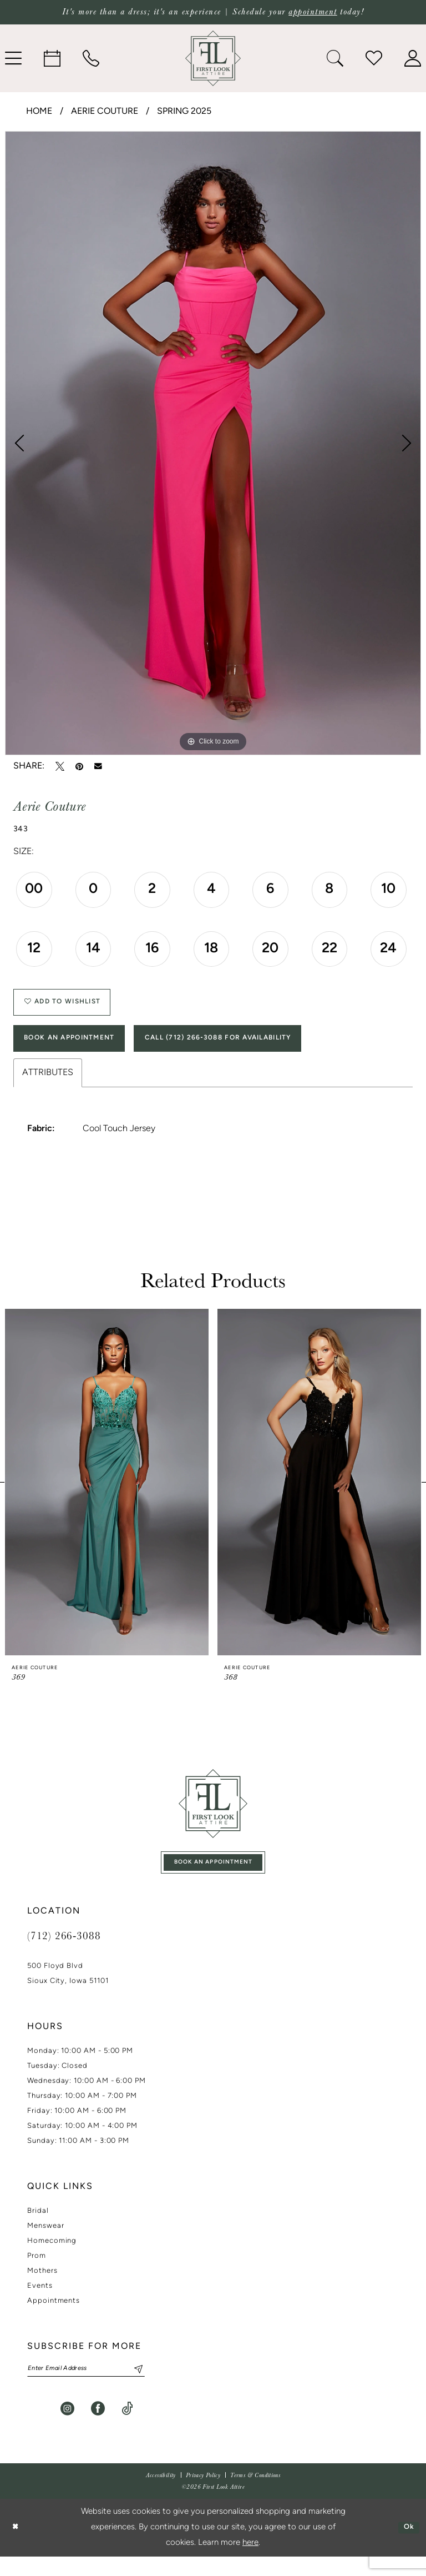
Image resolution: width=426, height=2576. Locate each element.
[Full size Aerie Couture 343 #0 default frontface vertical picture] (213, 443)
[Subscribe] (154, 2387)
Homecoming (52, 2258)
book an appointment (213, 1877)
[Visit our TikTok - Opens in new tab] (127, 2428)
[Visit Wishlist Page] (373, 58)
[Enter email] (96, 2387)
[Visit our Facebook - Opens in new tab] (98, 2428)
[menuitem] (52, 58)
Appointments (53, 2318)
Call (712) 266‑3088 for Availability (256, 1049)
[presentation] (107, 1495)
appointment (312, 12)
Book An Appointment (80, 1049)
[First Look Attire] (213, 1816)
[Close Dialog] (17, 2547)
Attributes (47, 1085)
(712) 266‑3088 (63, 1952)
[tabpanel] (213, 443)
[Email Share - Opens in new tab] (98, 766)
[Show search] (335, 58)
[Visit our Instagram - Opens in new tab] (67, 2428)
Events (40, 2303)
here (250, 2562)
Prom (36, 2273)
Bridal (38, 2228)
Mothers (42, 2288)
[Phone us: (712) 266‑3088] (91, 58)
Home (39, 111)
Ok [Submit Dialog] (407, 2547)
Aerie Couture (104, 111)
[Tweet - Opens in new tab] (59, 766)
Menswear (45, 2243)
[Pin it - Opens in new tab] (79, 766)
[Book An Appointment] (52, 58)
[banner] (213, 58)
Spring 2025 (184, 111)
